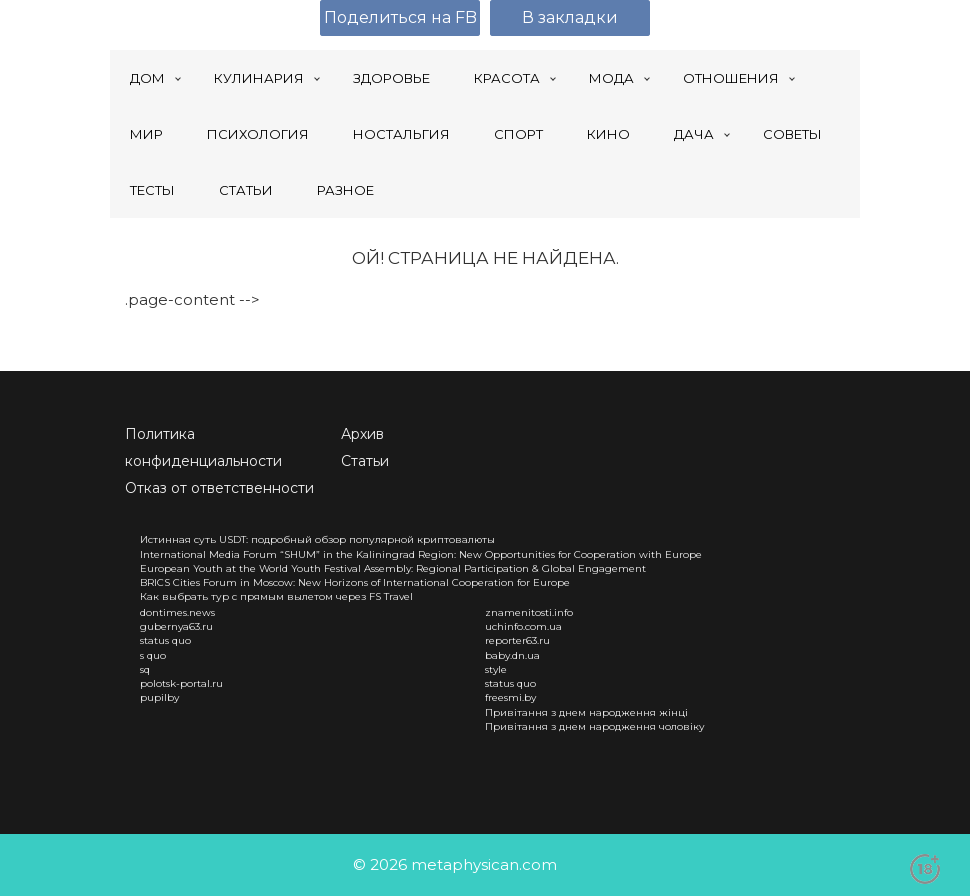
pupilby (159, 697)
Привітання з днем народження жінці (586, 712)
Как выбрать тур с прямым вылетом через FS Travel (276, 596)
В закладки (570, 17)
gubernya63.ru (176, 626)
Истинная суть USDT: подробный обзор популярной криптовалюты (317, 539)
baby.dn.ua (512, 655)
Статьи (365, 461)
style (496, 669)
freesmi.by (510, 697)
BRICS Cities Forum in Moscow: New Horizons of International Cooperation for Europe (355, 582)
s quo (153, 655)
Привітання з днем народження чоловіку (595, 726)
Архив (362, 434)
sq (145, 669)
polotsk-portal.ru (181, 683)
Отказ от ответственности (219, 488)
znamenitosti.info (529, 612)
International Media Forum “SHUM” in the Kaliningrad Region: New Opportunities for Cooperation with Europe (421, 554)
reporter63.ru (517, 640)
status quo (165, 640)
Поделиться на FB (400, 17)
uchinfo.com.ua (523, 626)
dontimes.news (177, 612)
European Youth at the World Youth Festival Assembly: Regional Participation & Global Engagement (393, 568)
